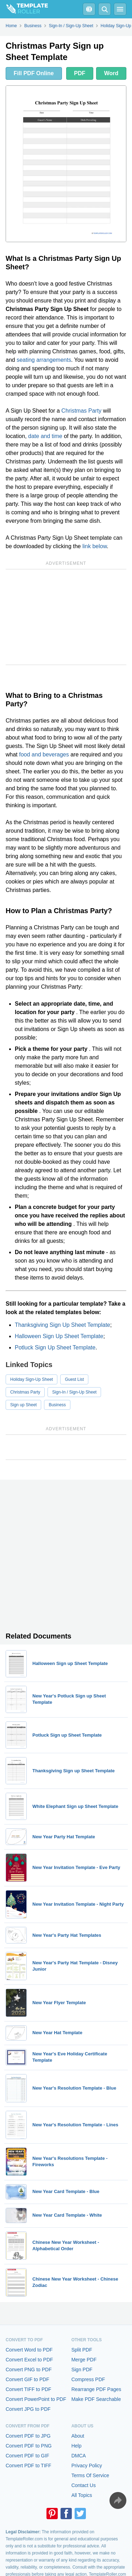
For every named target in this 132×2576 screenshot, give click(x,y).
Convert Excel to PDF (29, 2359)
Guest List (74, 1379)
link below (94, 546)
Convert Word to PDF (29, 2350)
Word (111, 73)
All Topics (81, 2495)
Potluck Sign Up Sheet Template (55, 1347)
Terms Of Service (90, 2475)
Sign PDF (82, 2369)
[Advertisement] (66, 617)
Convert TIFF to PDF (28, 2389)
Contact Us (83, 2485)
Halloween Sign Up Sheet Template (59, 1336)
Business (57, 1404)
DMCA (78, 2455)
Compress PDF (88, 2379)
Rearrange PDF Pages (96, 2389)
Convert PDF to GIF (27, 2455)
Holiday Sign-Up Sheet (31, 1379)
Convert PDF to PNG (29, 2446)
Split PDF (81, 2350)
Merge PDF (84, 2359)
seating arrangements (44, 360)
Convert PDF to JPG (28, 2436)
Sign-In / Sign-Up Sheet (74, 1392)
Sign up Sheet (23, 1404)
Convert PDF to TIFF (28, 2465)
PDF (79, 73)
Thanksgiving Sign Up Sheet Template (62, 1325)
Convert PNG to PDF (29, 2369)
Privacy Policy (86, 2465)
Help (76, 2446)
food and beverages (44, 754)
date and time (45, 436)
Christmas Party (81, 411)
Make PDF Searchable (96, 2399)
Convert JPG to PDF (28, 2409)
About (77, 2436)
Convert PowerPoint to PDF (36, 2399)
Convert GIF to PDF (27, 2379)
